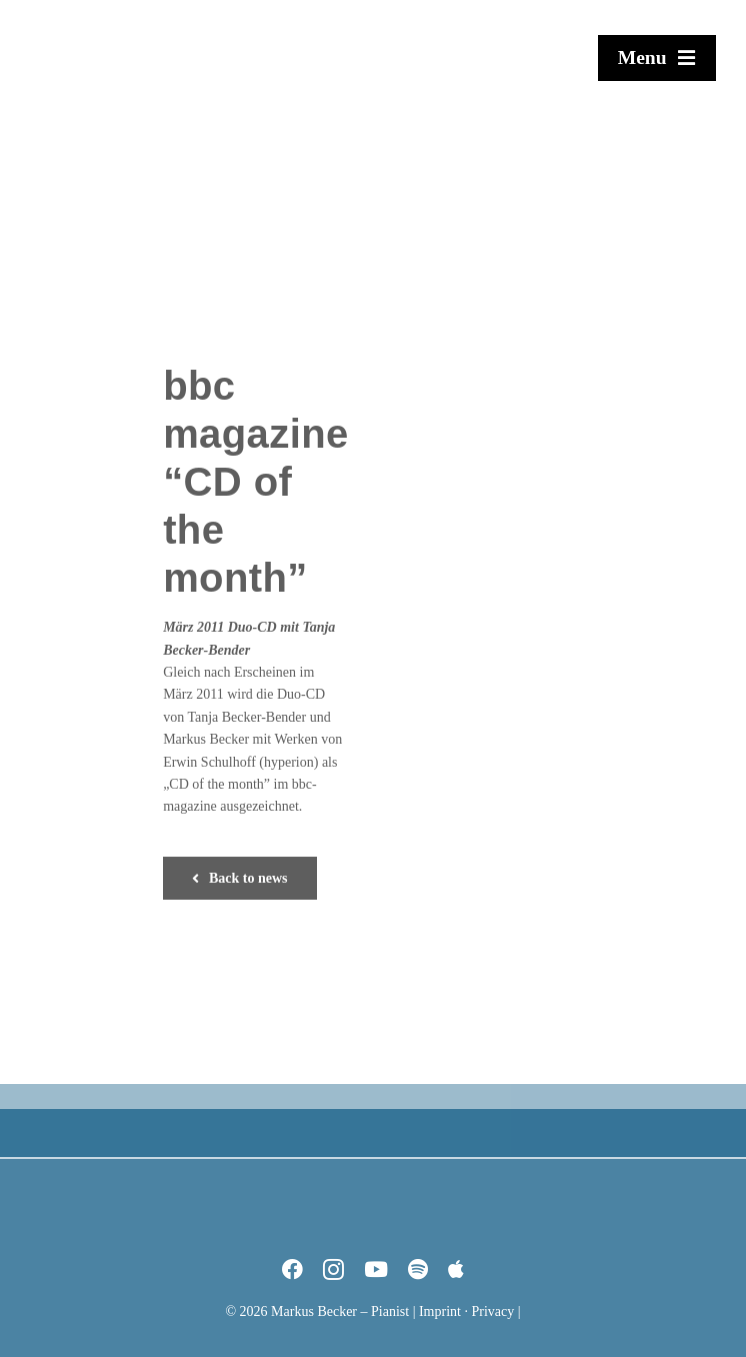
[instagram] (333, 1269)
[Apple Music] (456, 1269)
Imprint (440, 1311)
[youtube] (376, 1269)
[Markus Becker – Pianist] (105, 13)
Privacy (492, 1311)
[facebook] (292, 1269)
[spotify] (418, 1269)
